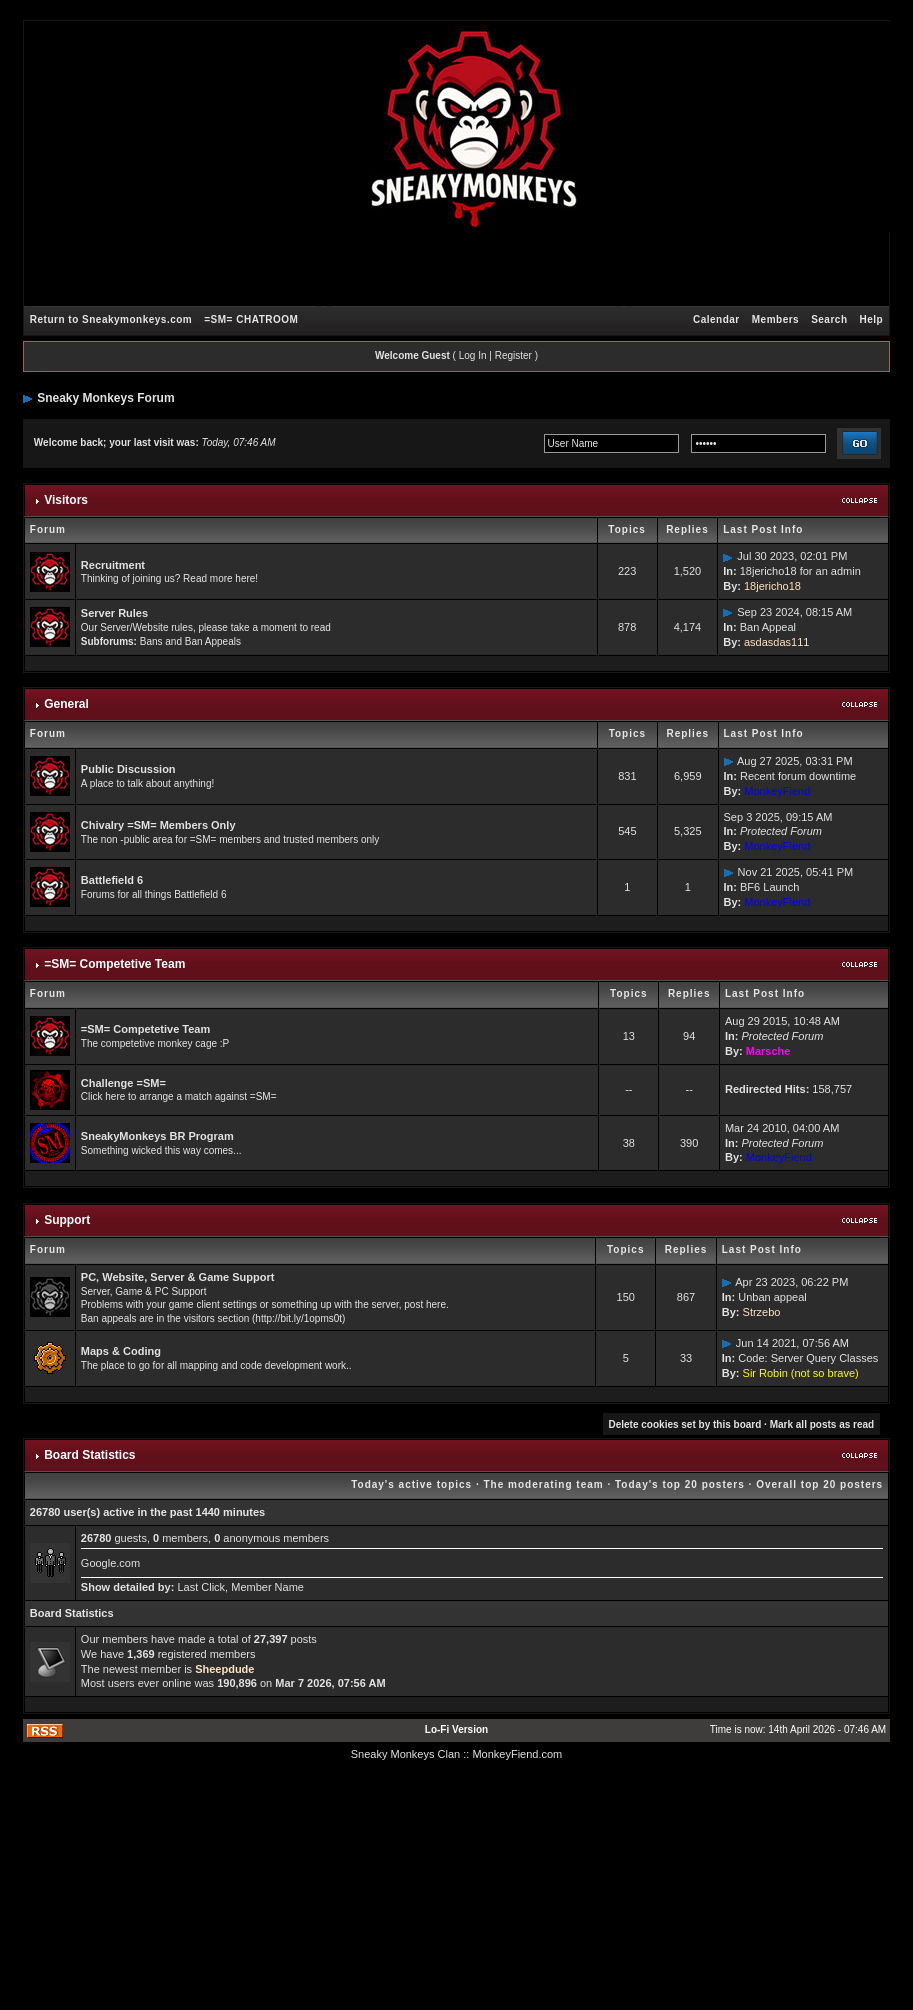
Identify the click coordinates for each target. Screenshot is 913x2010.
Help (872, 319)
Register (513, 355)
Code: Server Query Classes (808, 1358)
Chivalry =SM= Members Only (158, 825)
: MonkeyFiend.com (514, 1754)
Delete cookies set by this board (685, 1424)
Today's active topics (411, 1484)
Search (829, 319)
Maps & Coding (121, 1351)
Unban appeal (772, 1297)
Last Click (201, 1587)
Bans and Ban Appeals (190, 641)
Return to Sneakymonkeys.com (111, 319)
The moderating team (544, 1484)
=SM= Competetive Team (114, 964)
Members (775, 319)
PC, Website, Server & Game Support (178, 1277)
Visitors (66, 500)
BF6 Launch (769, 887)
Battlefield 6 (112, 880)
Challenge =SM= (123, 1083)
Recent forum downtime (798, 776)
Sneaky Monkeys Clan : (409, 1754)
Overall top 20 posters (819, 1484)
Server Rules (114, 613)
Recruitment (113, 565)
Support (67, 1220)
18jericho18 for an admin (800, 571)
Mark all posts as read (822, 1424)
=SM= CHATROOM (251, 319)
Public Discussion (128, 769)
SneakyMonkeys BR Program (157, 1136)
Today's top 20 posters (680, 1484)
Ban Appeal (768, 627)
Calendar (716, 319)
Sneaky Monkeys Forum (105, 398)
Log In (473, 355)
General (66, 704)
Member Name (267, 1587)
